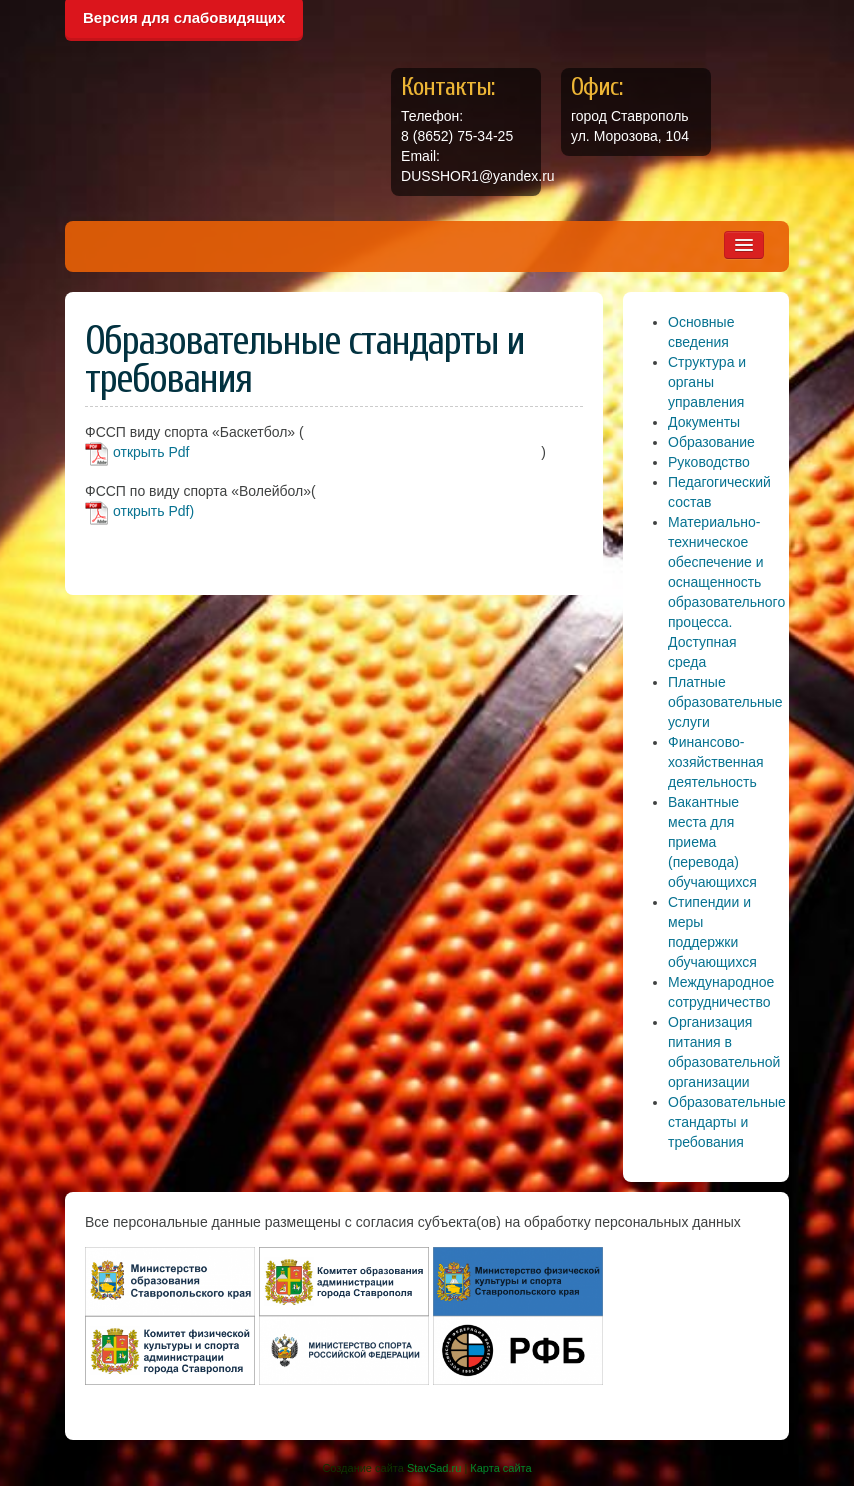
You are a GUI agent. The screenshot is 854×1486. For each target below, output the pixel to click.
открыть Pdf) (153, 511)
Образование (711, 442)
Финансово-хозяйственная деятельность (716, 762)
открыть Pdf (151, 452)
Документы (704, 422)
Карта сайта (500, 1468)
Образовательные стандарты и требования (727, 1122)
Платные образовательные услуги (725, 702)
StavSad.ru (434, 1468)
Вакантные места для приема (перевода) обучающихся (712, 842)
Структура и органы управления (707, 382)
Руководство (709, 462)
